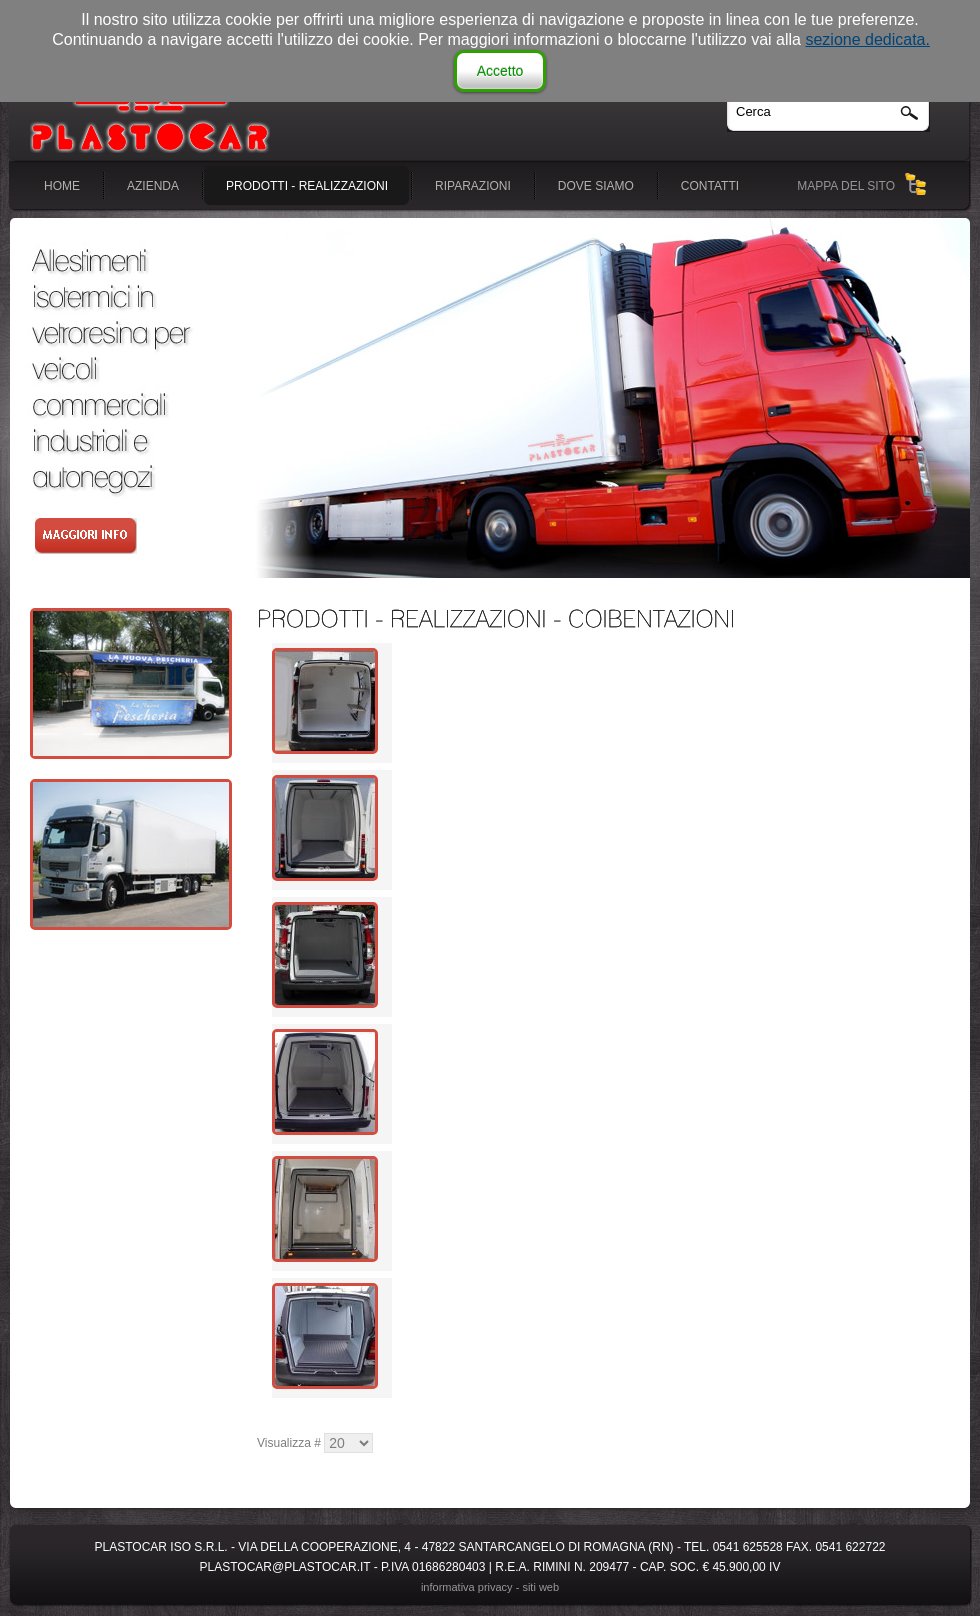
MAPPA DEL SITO (846, 186)
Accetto (500, 71)
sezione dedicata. (867, 39)
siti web (540, 1587)
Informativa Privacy (467, 1587)
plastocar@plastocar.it (285, 1567)
